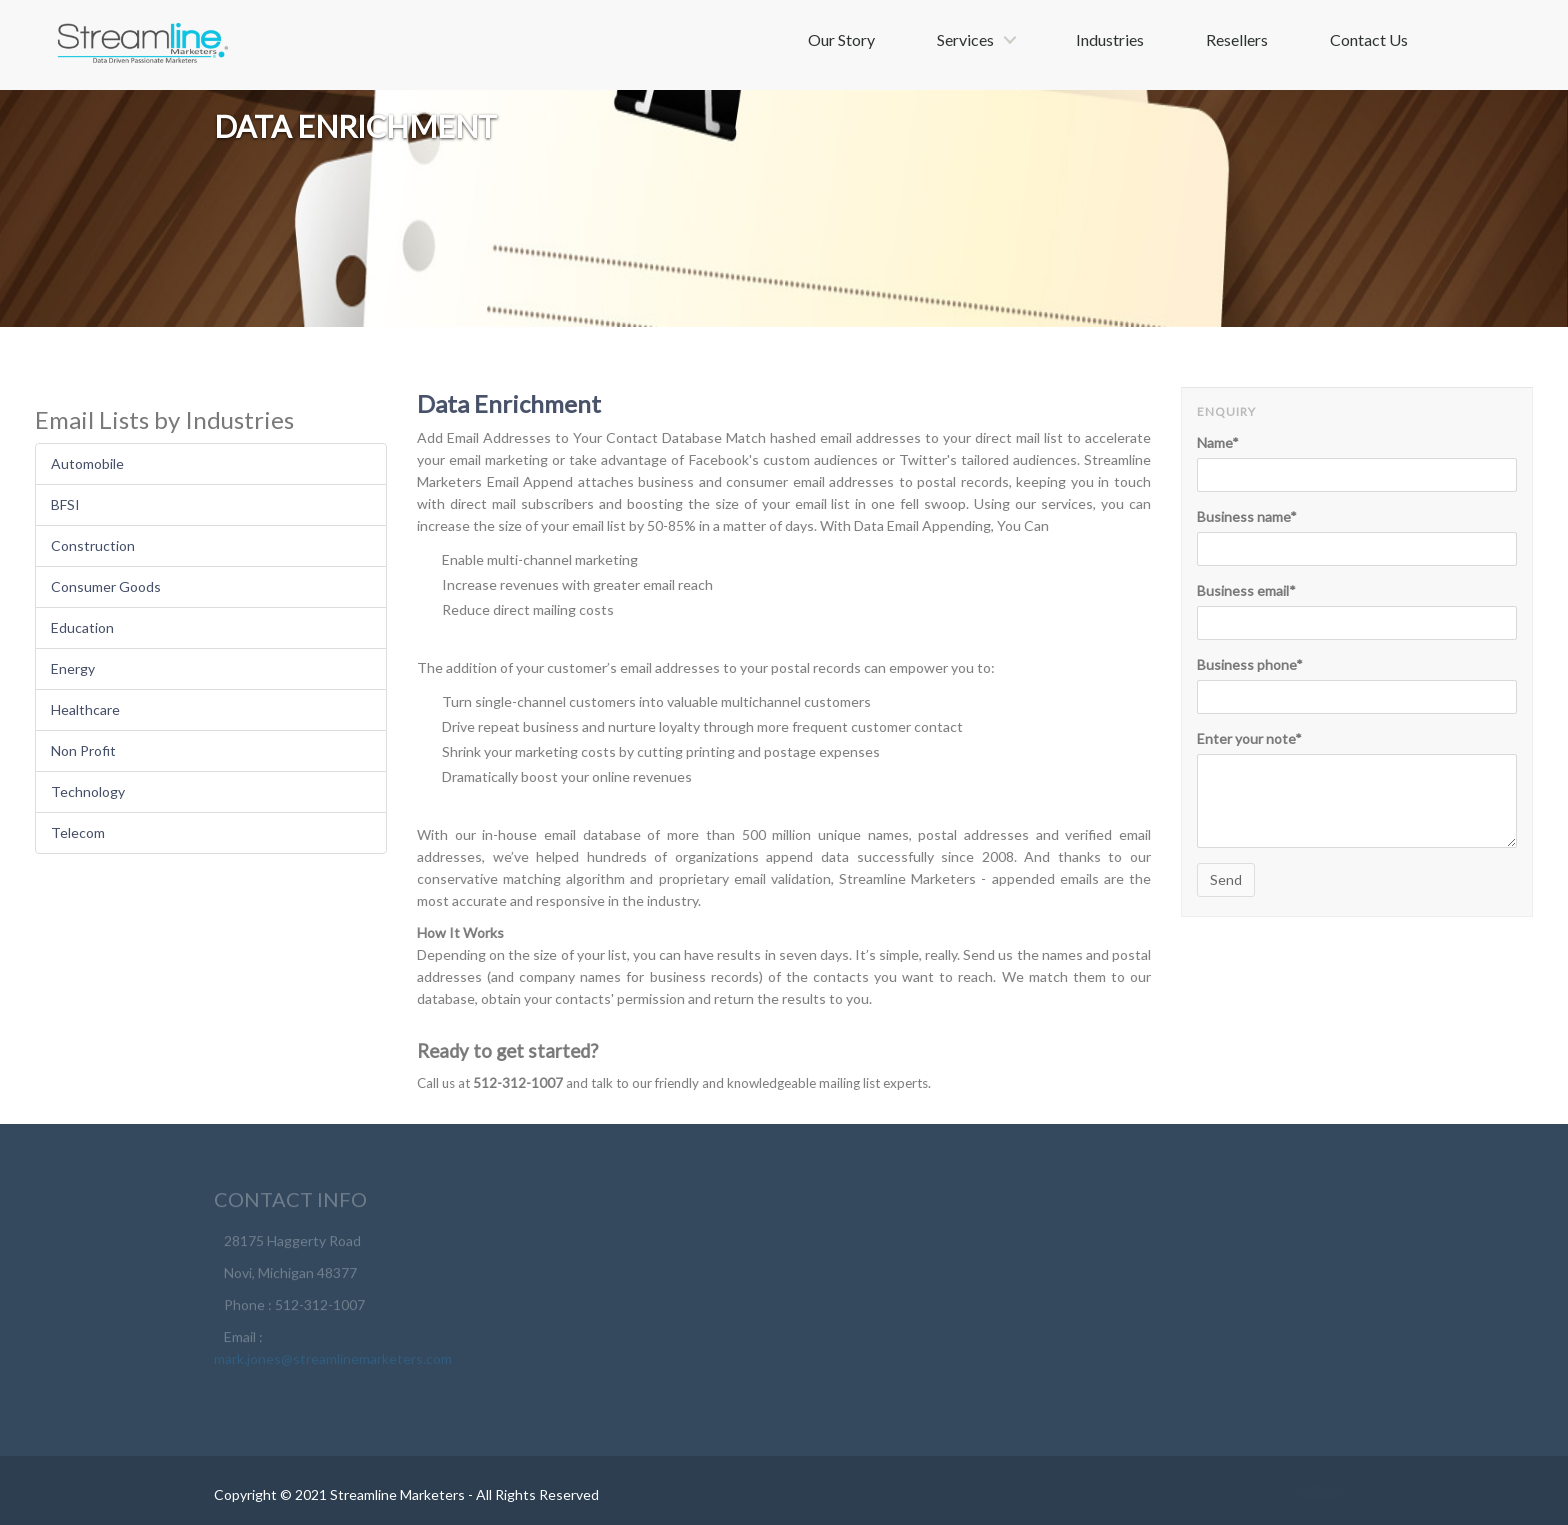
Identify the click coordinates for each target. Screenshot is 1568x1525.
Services (965, 39)
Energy (73, 668)
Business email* (1246, 590)
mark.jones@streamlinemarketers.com (333, 1362)
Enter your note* (1249, 738)
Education (82, 627)
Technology (88, 791)
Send (1226, 879)
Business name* (1247, 516)
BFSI (65, 504)
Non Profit (83, 750)
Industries (1110, 39)
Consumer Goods (106, 586)
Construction (93, 545)
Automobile (87, 463)
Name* (1218, 442)
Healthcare (85, 709)
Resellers (1237, 39)
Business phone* (1250, 664)
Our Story (841, 39)
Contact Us (1369, 39)
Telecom (78, 832)
